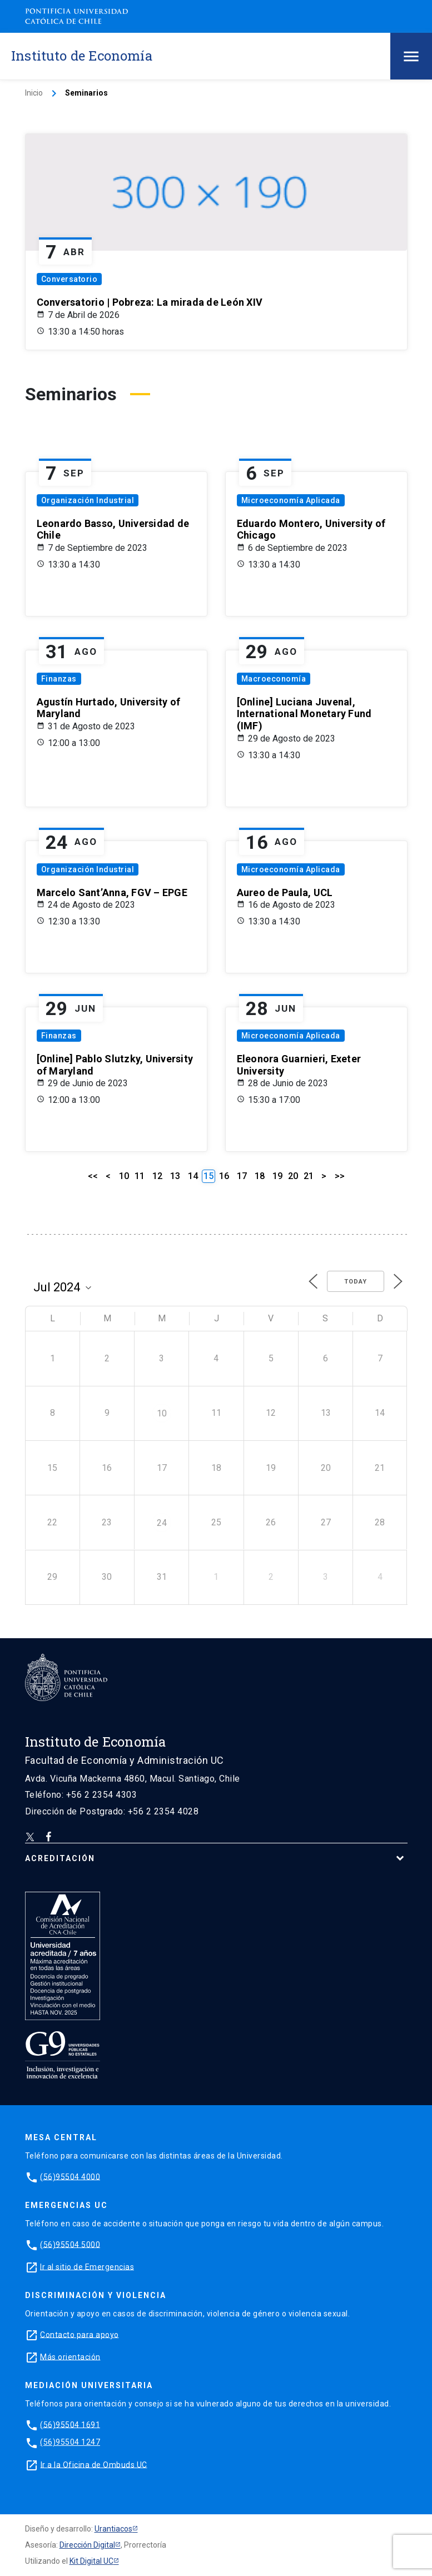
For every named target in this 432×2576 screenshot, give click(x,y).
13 (175, 1176)
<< (93, 1176)
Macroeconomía (273, 678)
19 (277, 1176)
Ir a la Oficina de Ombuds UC (94, 2464)
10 (124, 1176)
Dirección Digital (87, 2544)
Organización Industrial (88, 500)
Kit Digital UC (91, 2561)
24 (162, 1523)
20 (293, 1176)
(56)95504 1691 (70, 2424)
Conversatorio (69, 279)
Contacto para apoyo (79, 2334)
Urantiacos (113, 2528)
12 (157, 1176)
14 (193, 1176)
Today (355, 1281)
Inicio (34, 92)
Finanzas (59, 678)
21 (309, 1176)
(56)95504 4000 (70, 2176)
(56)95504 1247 (70, 2442)
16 (224, 1176)
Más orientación (70, 2356)
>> (340, 1176)
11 (140, 1176)
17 (242, 1176)
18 (260, 1176)
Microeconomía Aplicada (290, 500)
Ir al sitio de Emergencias (87, 2266)
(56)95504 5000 (70, 2244)
